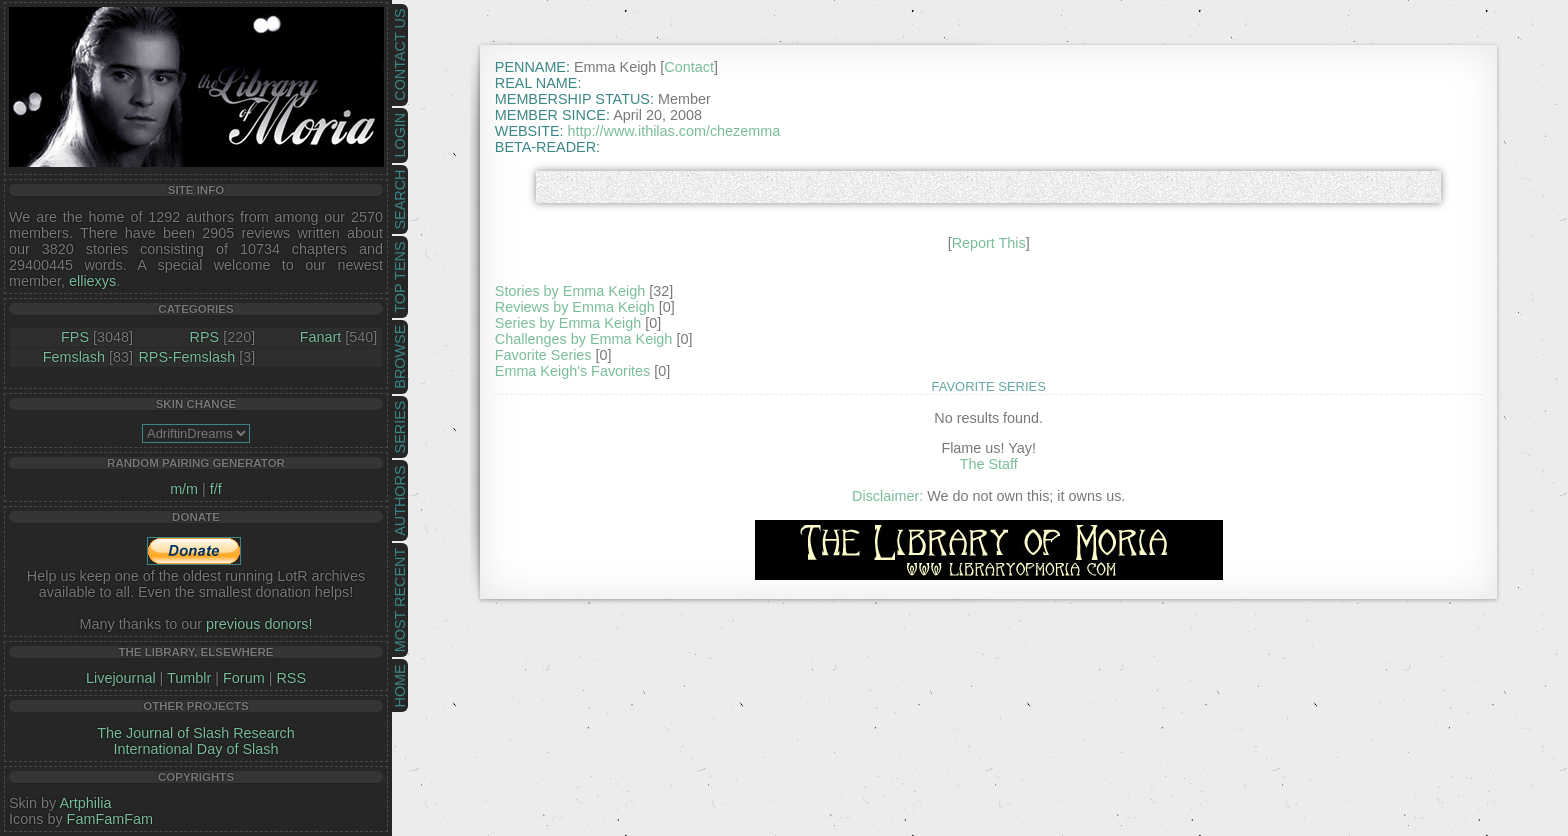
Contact (689, 67)
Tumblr (189, 678)
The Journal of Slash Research (196, 733)
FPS (75, 337)
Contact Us (400, 55)
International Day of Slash (196, 749)
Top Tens (400, 277)
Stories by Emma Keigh (570, 291)
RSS (291, 678)
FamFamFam (110, 819)
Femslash (74, 357)
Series (400, 427)
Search (400, 200)
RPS (205, 337)
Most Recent (400, 600)
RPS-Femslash (186, 357)
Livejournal (121, 678)
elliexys (92, 281)
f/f (216, 489)
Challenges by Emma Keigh (584, 339)
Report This (989, 243)
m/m (184, 489)
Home (400, 685)
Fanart (321, 337)
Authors (400, 500)
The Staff (989, 464)
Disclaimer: (887, 496)
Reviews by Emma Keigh (575, 307)
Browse (400, 357)
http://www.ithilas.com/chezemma (674, 131)
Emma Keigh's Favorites (573, 371)
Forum (244, 678)
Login (400, 135)
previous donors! (259, 624)
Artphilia (85, 803)
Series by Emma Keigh (568, 323)
